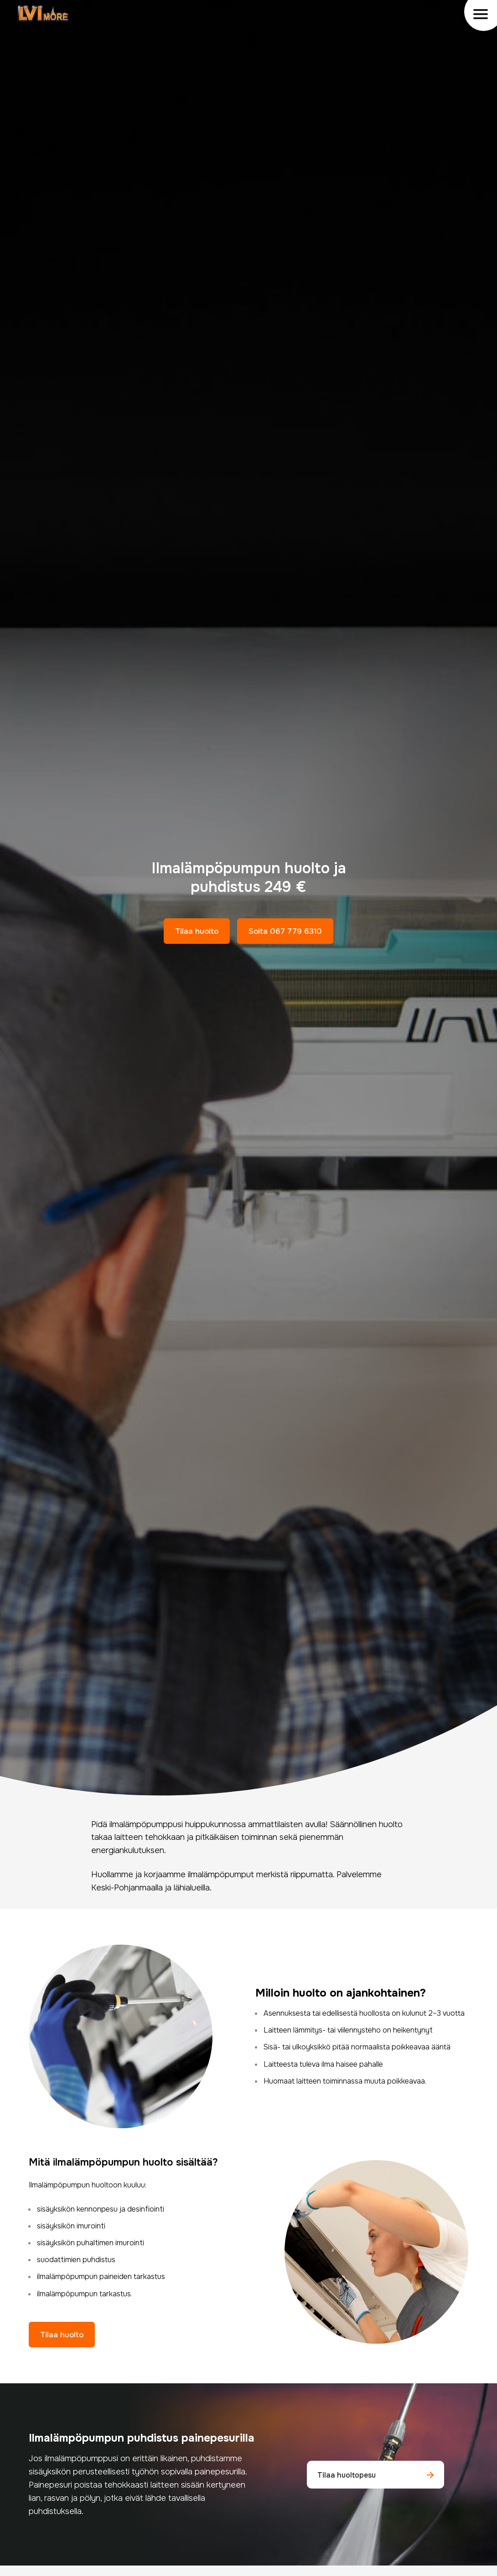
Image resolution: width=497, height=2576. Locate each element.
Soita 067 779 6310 (285, 931)
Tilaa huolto (196, 931)
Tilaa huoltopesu (375, 2475)
